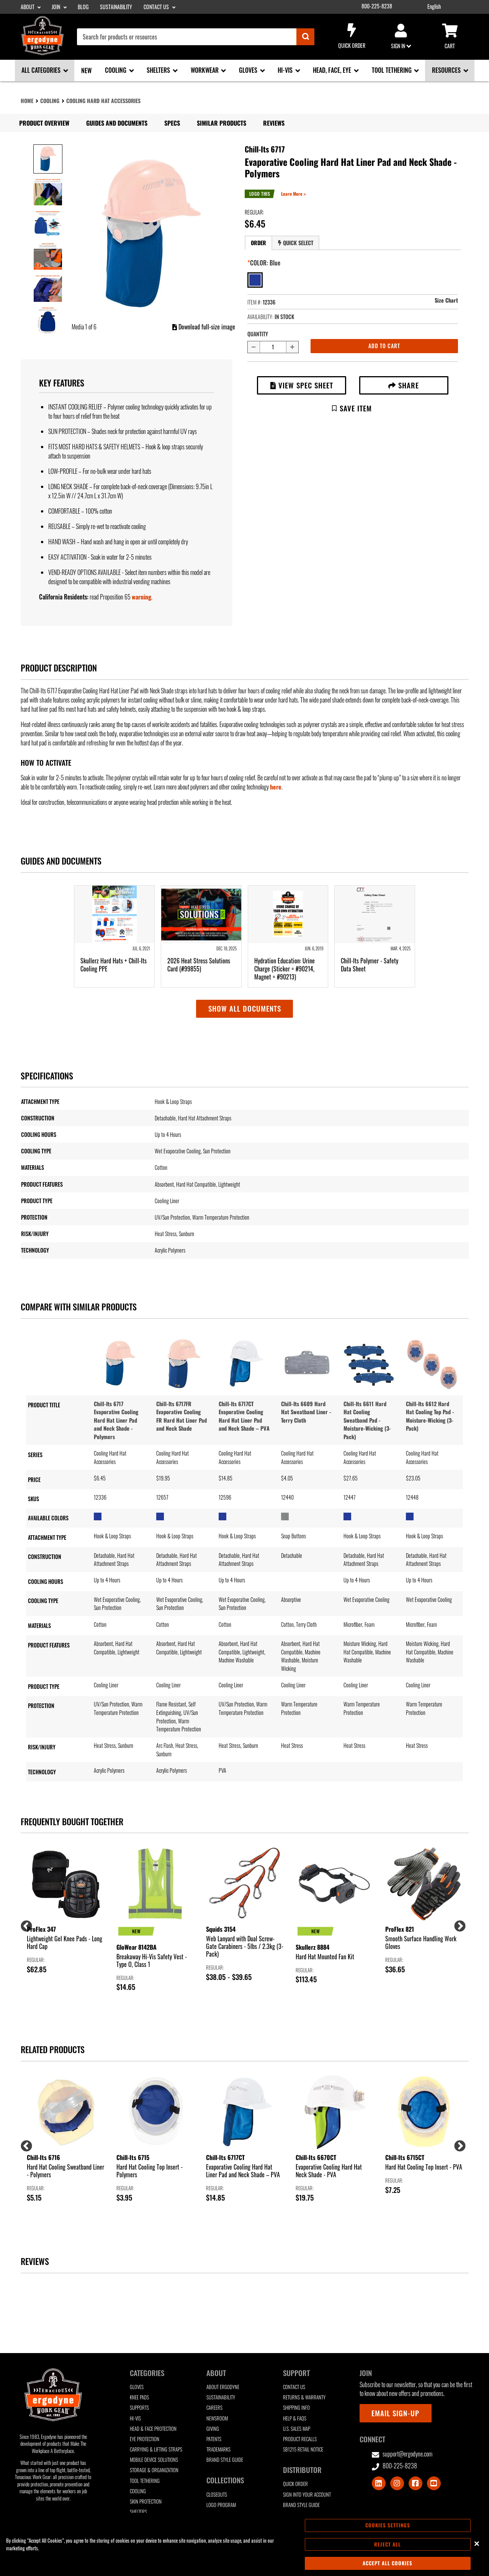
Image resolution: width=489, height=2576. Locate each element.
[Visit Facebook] (415, 2483)
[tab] (258, 243)
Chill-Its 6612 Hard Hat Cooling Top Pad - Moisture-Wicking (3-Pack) (430, 1416)
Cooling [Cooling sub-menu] (116, 70)
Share (403, 385)
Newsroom (217, 2418)
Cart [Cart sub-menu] (449, 37)
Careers (214, 2407)
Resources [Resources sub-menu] (447, 70)
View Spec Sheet (301, 385)
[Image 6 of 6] (47, 319)
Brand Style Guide (224, 2459)
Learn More (292, 193)
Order (258, 243)
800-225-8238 (376, 6)
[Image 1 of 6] (47, 159)
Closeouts (216, 2494)
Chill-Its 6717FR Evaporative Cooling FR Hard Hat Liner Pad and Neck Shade (181, 1416)
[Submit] (305, 36)
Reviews (274, 123)
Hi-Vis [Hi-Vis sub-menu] (286, 70)
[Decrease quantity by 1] (253, 347)
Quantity (257, 334)
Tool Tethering (145, 2480)
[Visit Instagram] (397, 2483)
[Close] (476, 2543)
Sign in (400, 37)
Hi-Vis (135, 2418)
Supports (139, 2407)
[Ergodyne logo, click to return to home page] (42, 52)
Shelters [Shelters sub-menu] (159, 70)
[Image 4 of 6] (47, 255)
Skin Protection (146, 2501)
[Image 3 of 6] (47, 223)
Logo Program (221, 2505)
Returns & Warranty (304, 2397)
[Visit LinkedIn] (378, 2483)
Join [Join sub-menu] (56, 7)
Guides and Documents (116, 123)
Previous (24, 1923)
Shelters (138, 2511)
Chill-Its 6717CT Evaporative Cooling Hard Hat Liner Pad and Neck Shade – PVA (244, 1416)
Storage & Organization (154, 2470)
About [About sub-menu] (28, 7)
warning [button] (141, 596)
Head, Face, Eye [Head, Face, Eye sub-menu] (333, 70)
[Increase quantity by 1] (292, 347)
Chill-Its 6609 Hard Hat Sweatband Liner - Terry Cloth (306, 1412)
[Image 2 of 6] (47, 191)
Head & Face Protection (153, 2428)
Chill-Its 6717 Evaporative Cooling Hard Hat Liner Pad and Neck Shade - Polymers (116, 1420)
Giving (212, 2428)
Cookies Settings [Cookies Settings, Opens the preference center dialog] (387, 2525)
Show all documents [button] (244, 1008)
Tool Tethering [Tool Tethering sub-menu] (392, 70)
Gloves (137, 2387)
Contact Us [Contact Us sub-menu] (157, 7)
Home (27, 101)
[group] (65, 1910)
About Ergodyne (222, 2387)
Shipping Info (296, 2407)
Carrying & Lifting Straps (156, 2449)
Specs (172, 123)
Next (457, 1923)
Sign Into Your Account (307, 2494)
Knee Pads (139, 2397)
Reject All (387, 2544)
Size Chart (446, 300)
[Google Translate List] (450, 6)
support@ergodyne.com (402, 2454)
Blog (83, 7)
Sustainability (116, 7)
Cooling (49, 101)
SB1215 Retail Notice (303, 2449)
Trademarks (218, 2449)
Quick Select (295, 243)
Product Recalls (300, 2439)
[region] (244, 2544)
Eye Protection (144, 2439)
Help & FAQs (294, 2418)
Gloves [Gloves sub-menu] (249, 70)
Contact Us (294, 2387)
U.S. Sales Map (296, 2428)
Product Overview (44, 123)
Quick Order (351, 36)
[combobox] (195, 37)
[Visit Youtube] (433, 2483)
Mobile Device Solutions (154, 2459)
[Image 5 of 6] (47, 287)
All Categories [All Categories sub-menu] (41, 70)
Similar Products (221, 123)
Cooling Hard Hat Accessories (103, 101)
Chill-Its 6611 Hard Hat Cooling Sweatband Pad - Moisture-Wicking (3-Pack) (367, 1420)
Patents (213, 2439)
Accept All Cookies (387, 2563)
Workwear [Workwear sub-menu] (205, 70)
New (86, 70)
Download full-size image (203, 326)
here (275, 786)
